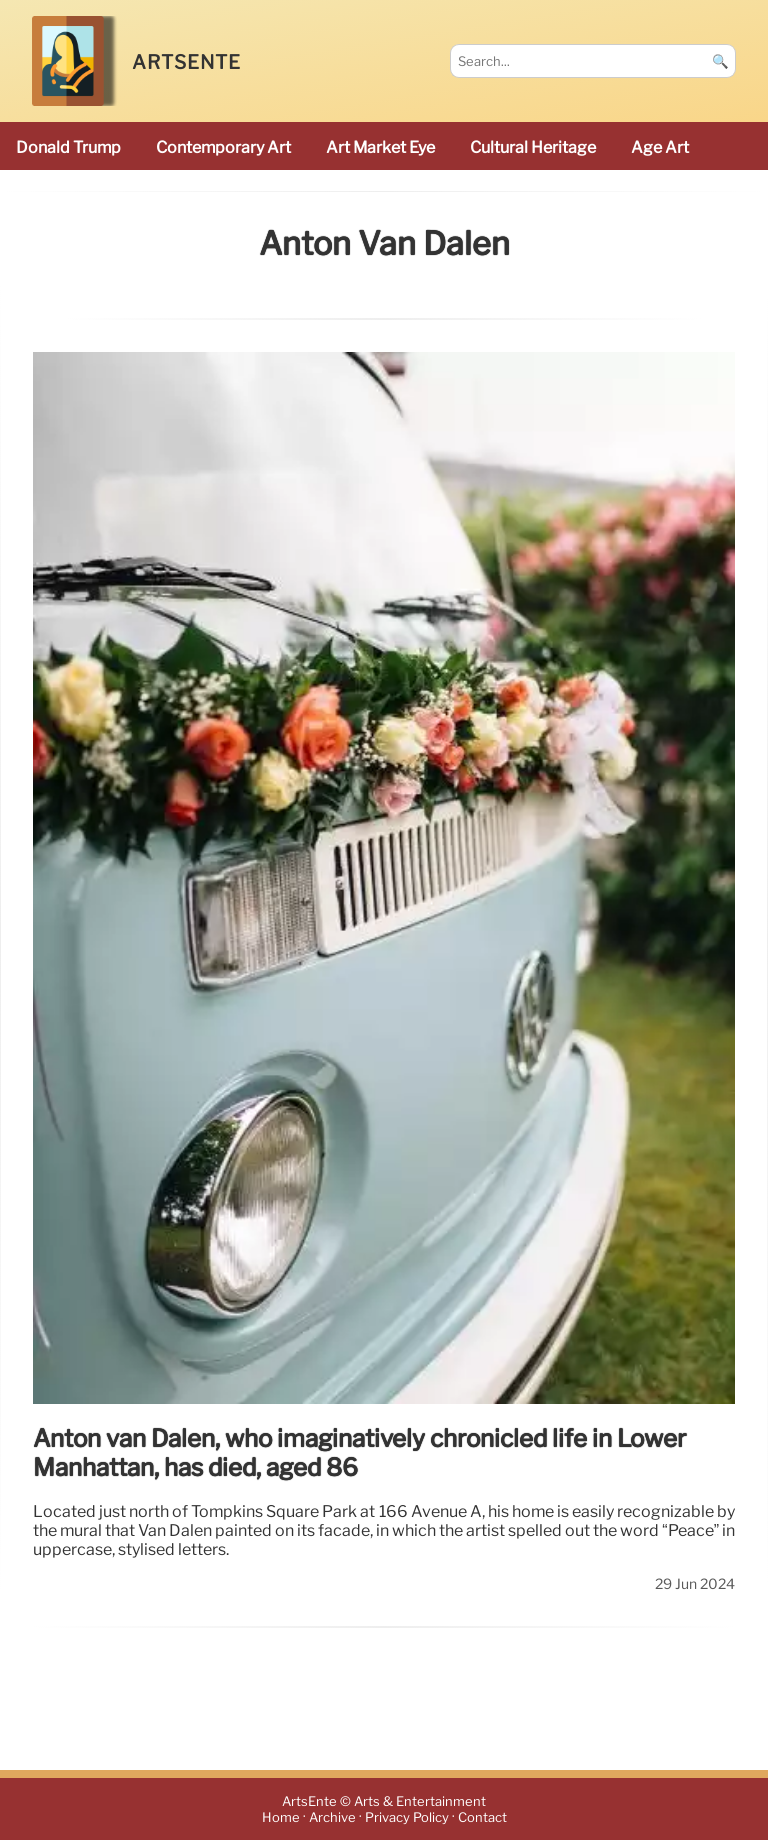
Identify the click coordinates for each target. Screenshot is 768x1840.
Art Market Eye (380, 147)
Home (281, 1817)
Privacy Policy (407, 1817)
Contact (482, 1817)
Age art (660, 147)
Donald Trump (68, 147)
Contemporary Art (223, 147)
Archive (332, 1817)
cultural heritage (533, 147)
